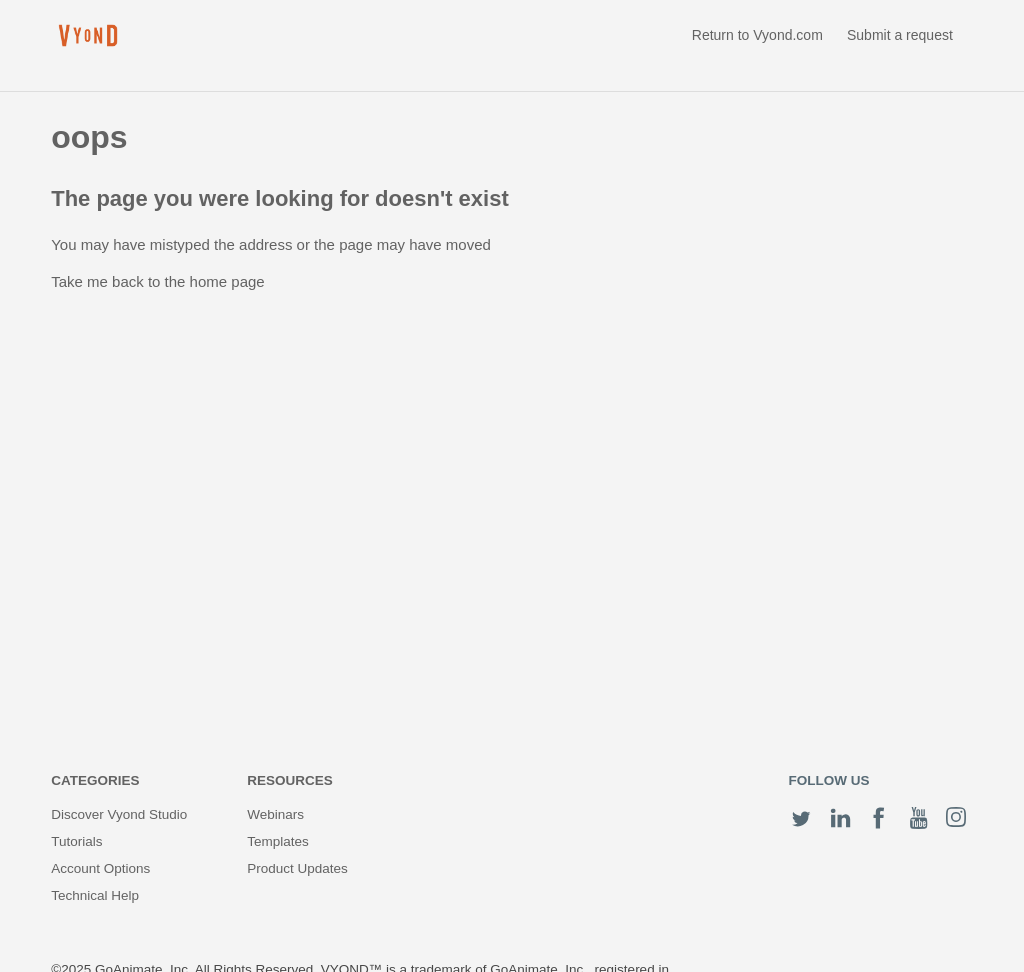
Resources (290, 780)
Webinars (275, 814)
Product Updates (297, 868)
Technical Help (95, 895)
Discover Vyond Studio (119, 814)
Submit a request (900, 35)
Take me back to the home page (157, 281)
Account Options (100, 868)
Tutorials (76, 841)
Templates (278, 841)
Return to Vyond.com (757, 35)
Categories (95, 780)
